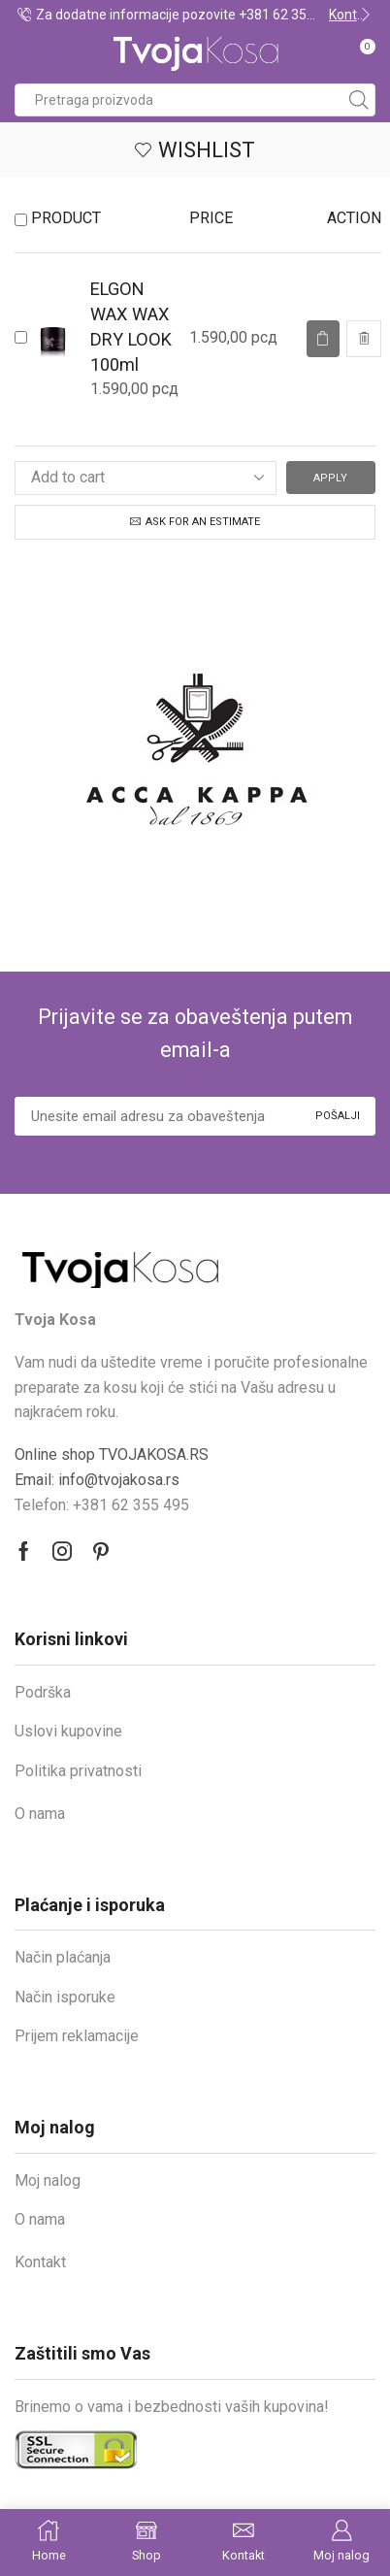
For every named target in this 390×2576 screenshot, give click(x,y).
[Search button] (358, 100)
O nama (40, 1813)
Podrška (43, 1692)
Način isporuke (65, 1997)
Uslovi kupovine (68, 1731)
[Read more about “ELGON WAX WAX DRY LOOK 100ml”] (323, 338)
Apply (330, 478)
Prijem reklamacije (77, 2036)
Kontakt (40, 2262)
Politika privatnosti (78, 1771)
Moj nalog (48, 2180)
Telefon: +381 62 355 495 (102, 1505)
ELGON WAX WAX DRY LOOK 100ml (131, 327)
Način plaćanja (63, 1957)
